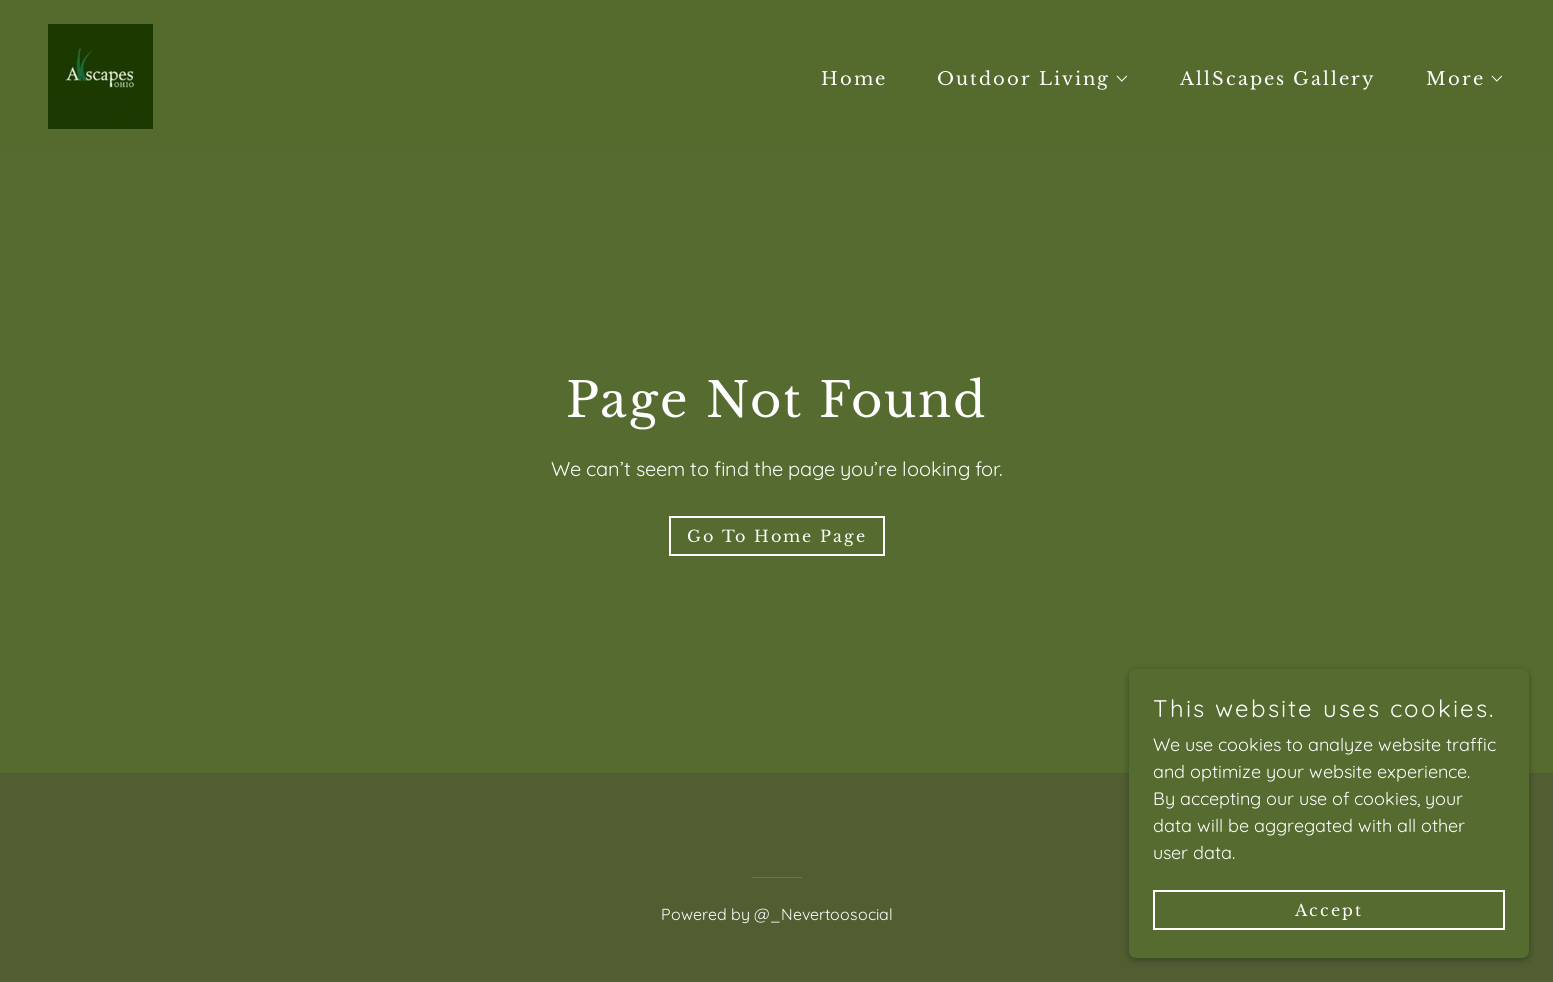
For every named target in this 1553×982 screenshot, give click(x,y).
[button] (1024, 79)
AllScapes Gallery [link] (1278, 79)
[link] (100, 74)
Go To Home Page (777, 536)
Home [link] (854, 79)
